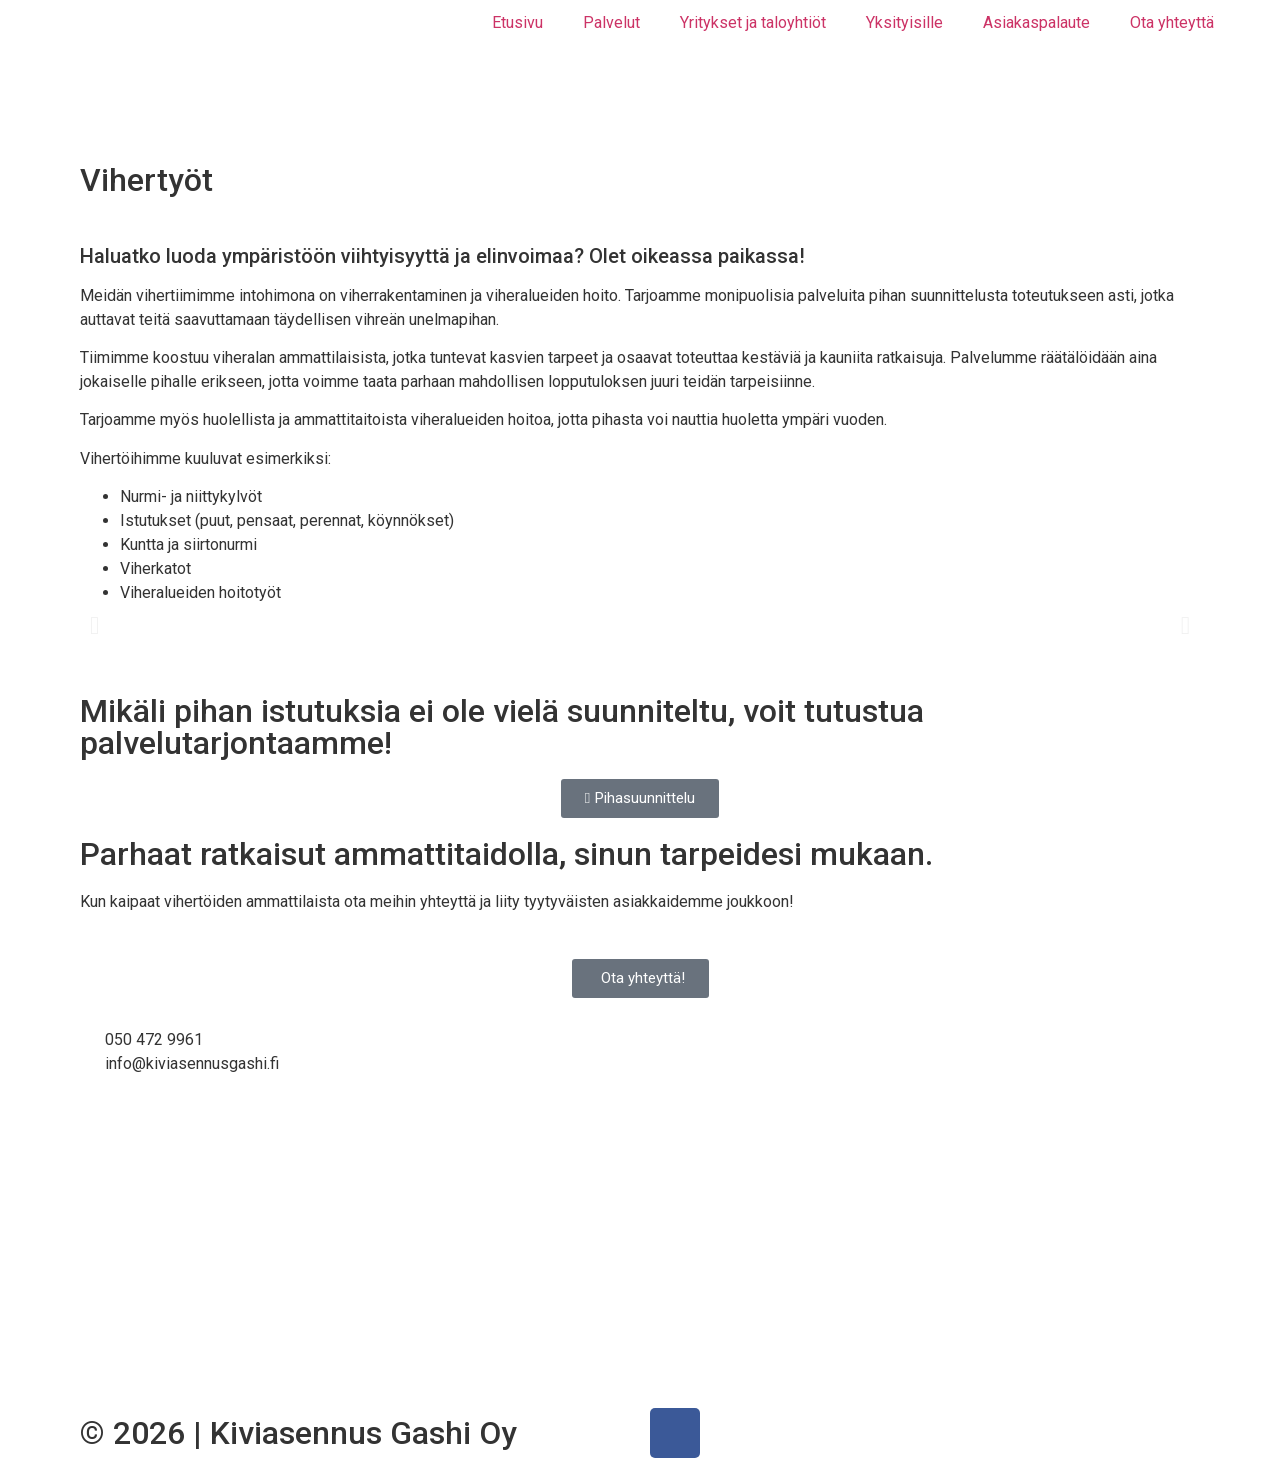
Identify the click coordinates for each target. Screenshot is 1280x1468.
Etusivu (517, 22)
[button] (94, 625)
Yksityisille (904, 22)
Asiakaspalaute (1036, 22)
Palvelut (611, 22)
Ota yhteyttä (1172, 22)
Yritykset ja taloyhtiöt (753, 22)
